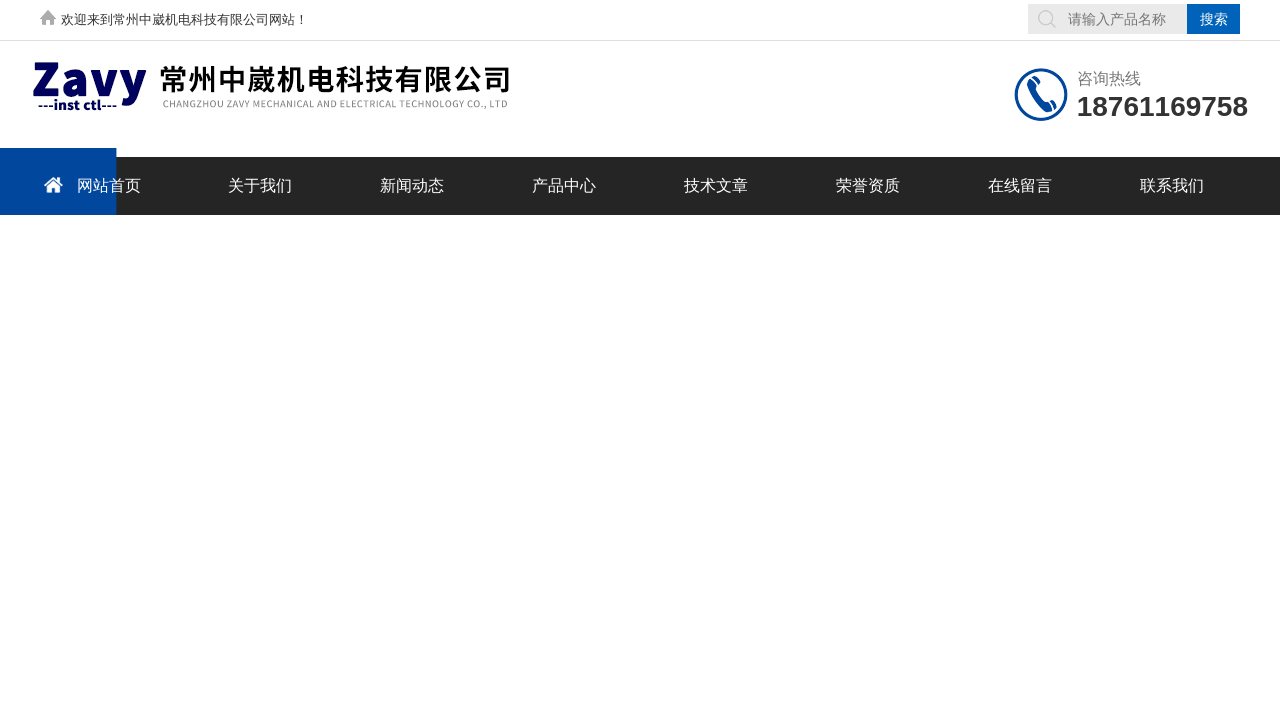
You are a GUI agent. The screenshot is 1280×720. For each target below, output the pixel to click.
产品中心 (564, 185)
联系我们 (1172, 185)
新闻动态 (412, 185)
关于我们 (260, 185)
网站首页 (89, 184)
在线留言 (1020, 185)
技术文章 (716, 185)
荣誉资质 (868, 185)
